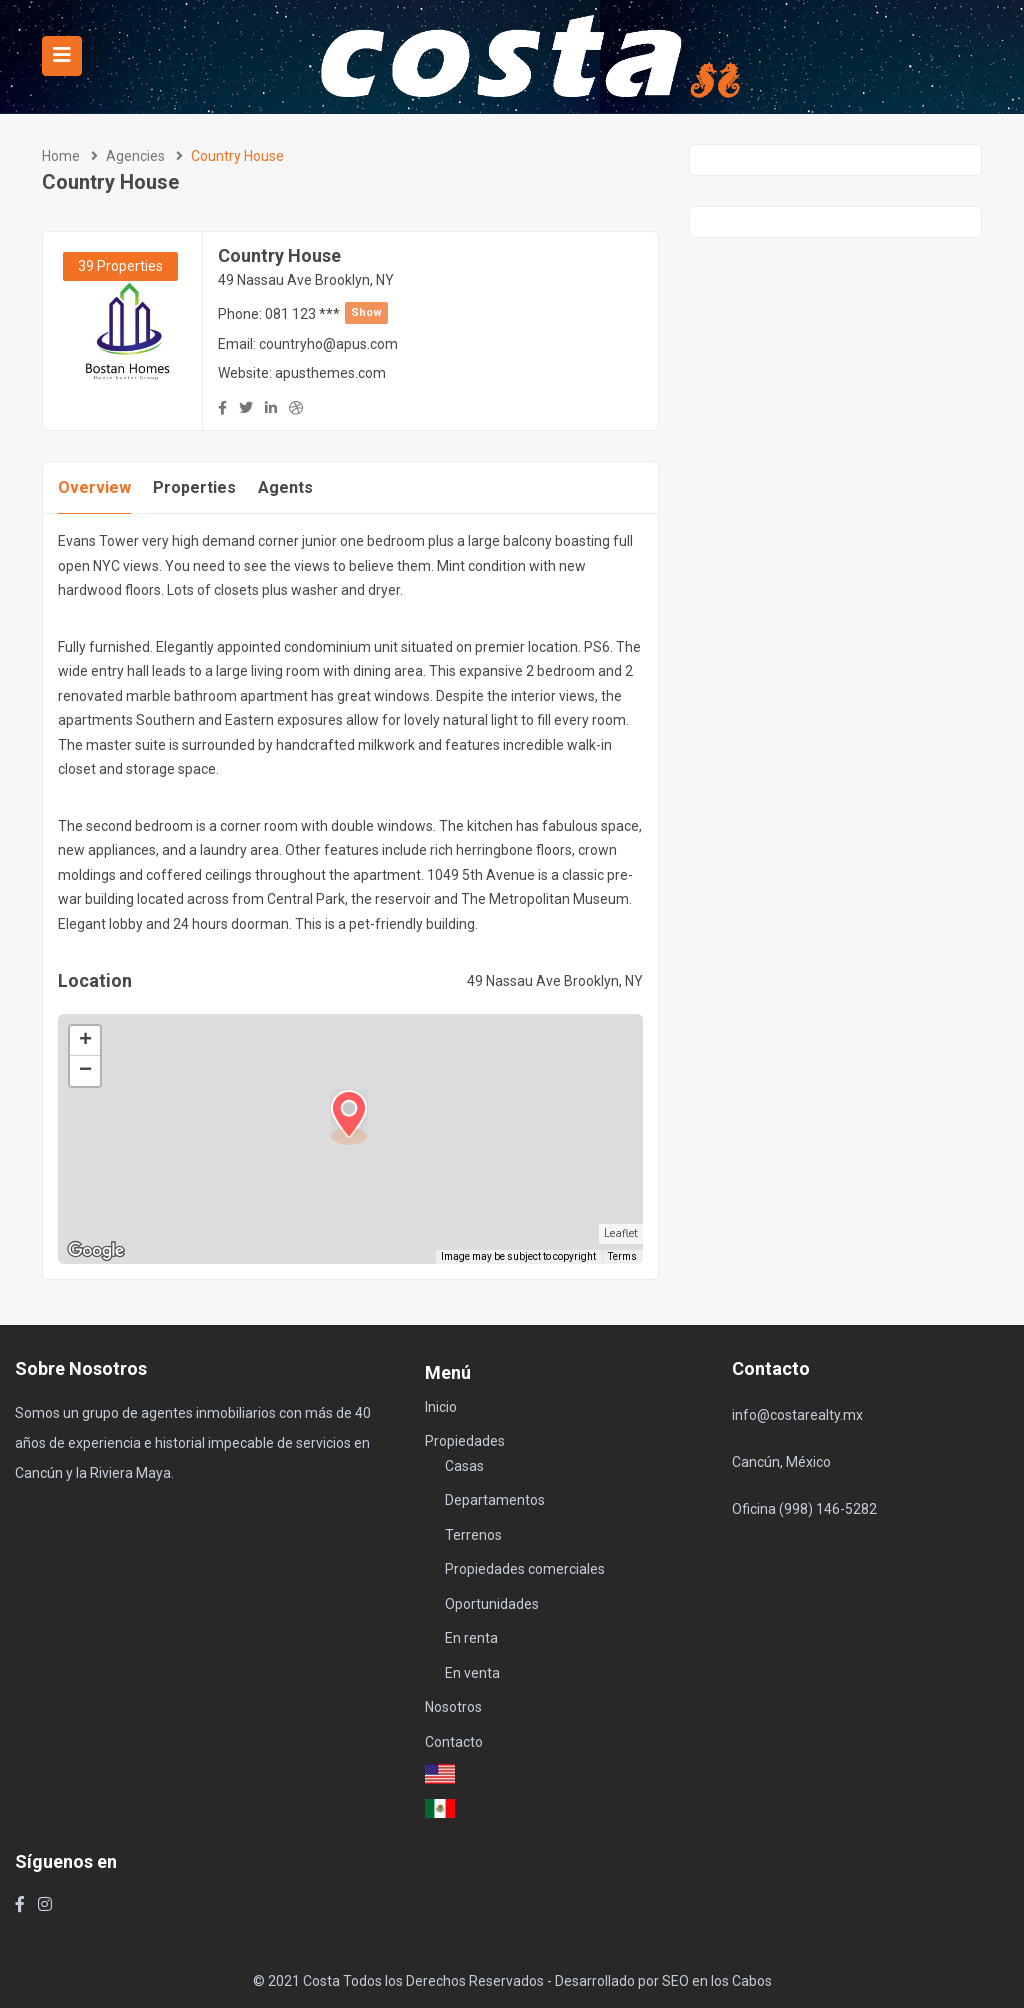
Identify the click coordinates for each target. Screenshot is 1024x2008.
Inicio (441, 1407)
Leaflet (621, 1233)
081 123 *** (326, 314)
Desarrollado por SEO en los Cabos (663, 1981)
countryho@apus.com (328, 344)
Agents (285, 487)
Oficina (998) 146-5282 (804, 1509)
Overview (94, 487)
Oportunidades (492, 1604)
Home (61, 156)
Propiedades (465, 1441)
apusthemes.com (330, 373)
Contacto (454, 1742)
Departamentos (495, 1500)
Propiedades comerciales (525, 1569)
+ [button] (85, 1041)
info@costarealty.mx (797, 1415)
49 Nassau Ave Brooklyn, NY (306, 280)
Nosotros (453, 1707)
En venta (472, 1673)
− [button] (85, 1071)
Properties (194, 487)
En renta (471, 1638)
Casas (464, 1466)
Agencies (135, 156)
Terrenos (473, 1535)
